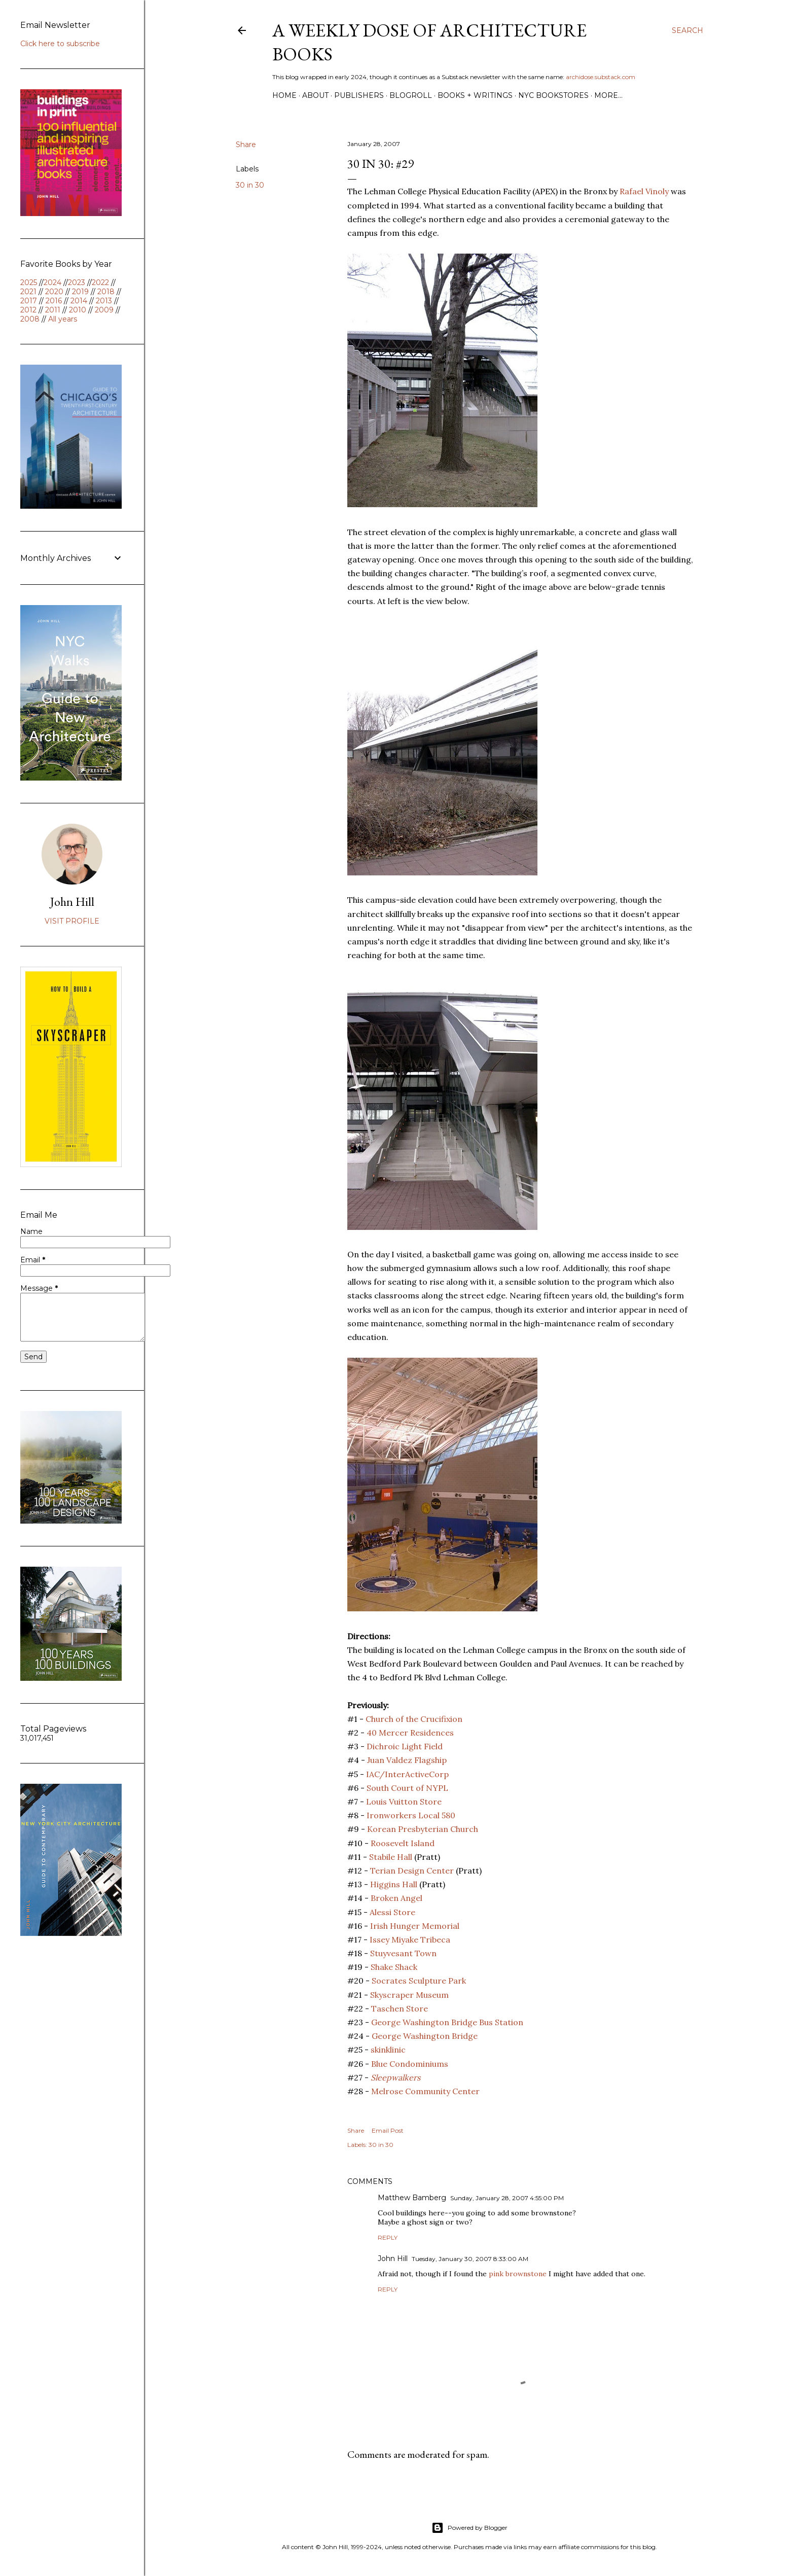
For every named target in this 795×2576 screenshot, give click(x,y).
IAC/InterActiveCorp (407, 1774)
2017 (28, 300)
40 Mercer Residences (410, 1732)
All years (62, 319)
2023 (76, 282)
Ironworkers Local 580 (411, 1815)
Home (284, 95)
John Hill (393, 2258)
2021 (28, 291)
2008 (30, 319)
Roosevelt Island (403, 1843)
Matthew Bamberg (412, 2197)
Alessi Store (392, 1912)
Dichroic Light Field (405, 1746)
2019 (80, 291)
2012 (28, 309)
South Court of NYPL (407, 1788)
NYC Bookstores (553, 95)
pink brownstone (518, 2273)
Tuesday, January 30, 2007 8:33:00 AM (470, 2259)
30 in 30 (250, 185)
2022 (100, 282)
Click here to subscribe (60, 43)
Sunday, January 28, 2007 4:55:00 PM (507, 2198)
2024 (52, 282)
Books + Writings (475, 95)
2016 (54, 300)
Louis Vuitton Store (404, 1801)
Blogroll (410, 95)
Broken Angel (396, 1898)
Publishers (359, 95)
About (315, 95)
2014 (78, 300)
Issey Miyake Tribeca (410, 1939)
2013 (104, 300)
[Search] (687, 30)
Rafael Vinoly (644, 191)
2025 (28, 282)
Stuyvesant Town (403, 1953)
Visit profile (72, 921)
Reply (387, 2237)
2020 (54, 291)
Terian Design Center (412, 1870)
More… (608, 95)
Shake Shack (394, 1967)
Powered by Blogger (469, 2528)
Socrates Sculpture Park (419, 1980)
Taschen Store (399, 2008)
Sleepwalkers (395, 2077)
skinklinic (388, 2049)
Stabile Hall (390, 1857)
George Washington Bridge (425, 2036)
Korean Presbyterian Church (422, 1829)
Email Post (388, 2130)
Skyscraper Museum (409, 1995)
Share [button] (246, 144)
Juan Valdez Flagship (407, 1760)
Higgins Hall (393, 1884)
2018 (106, 291)
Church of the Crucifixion (414, 1719)
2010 (77, 309)
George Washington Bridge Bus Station (447, 2022)
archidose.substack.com (600, 77)
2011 (52, 309)
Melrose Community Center (425, 2091)
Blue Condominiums (409, 2064)
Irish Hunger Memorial (414, 1926)
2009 (104, 309)
